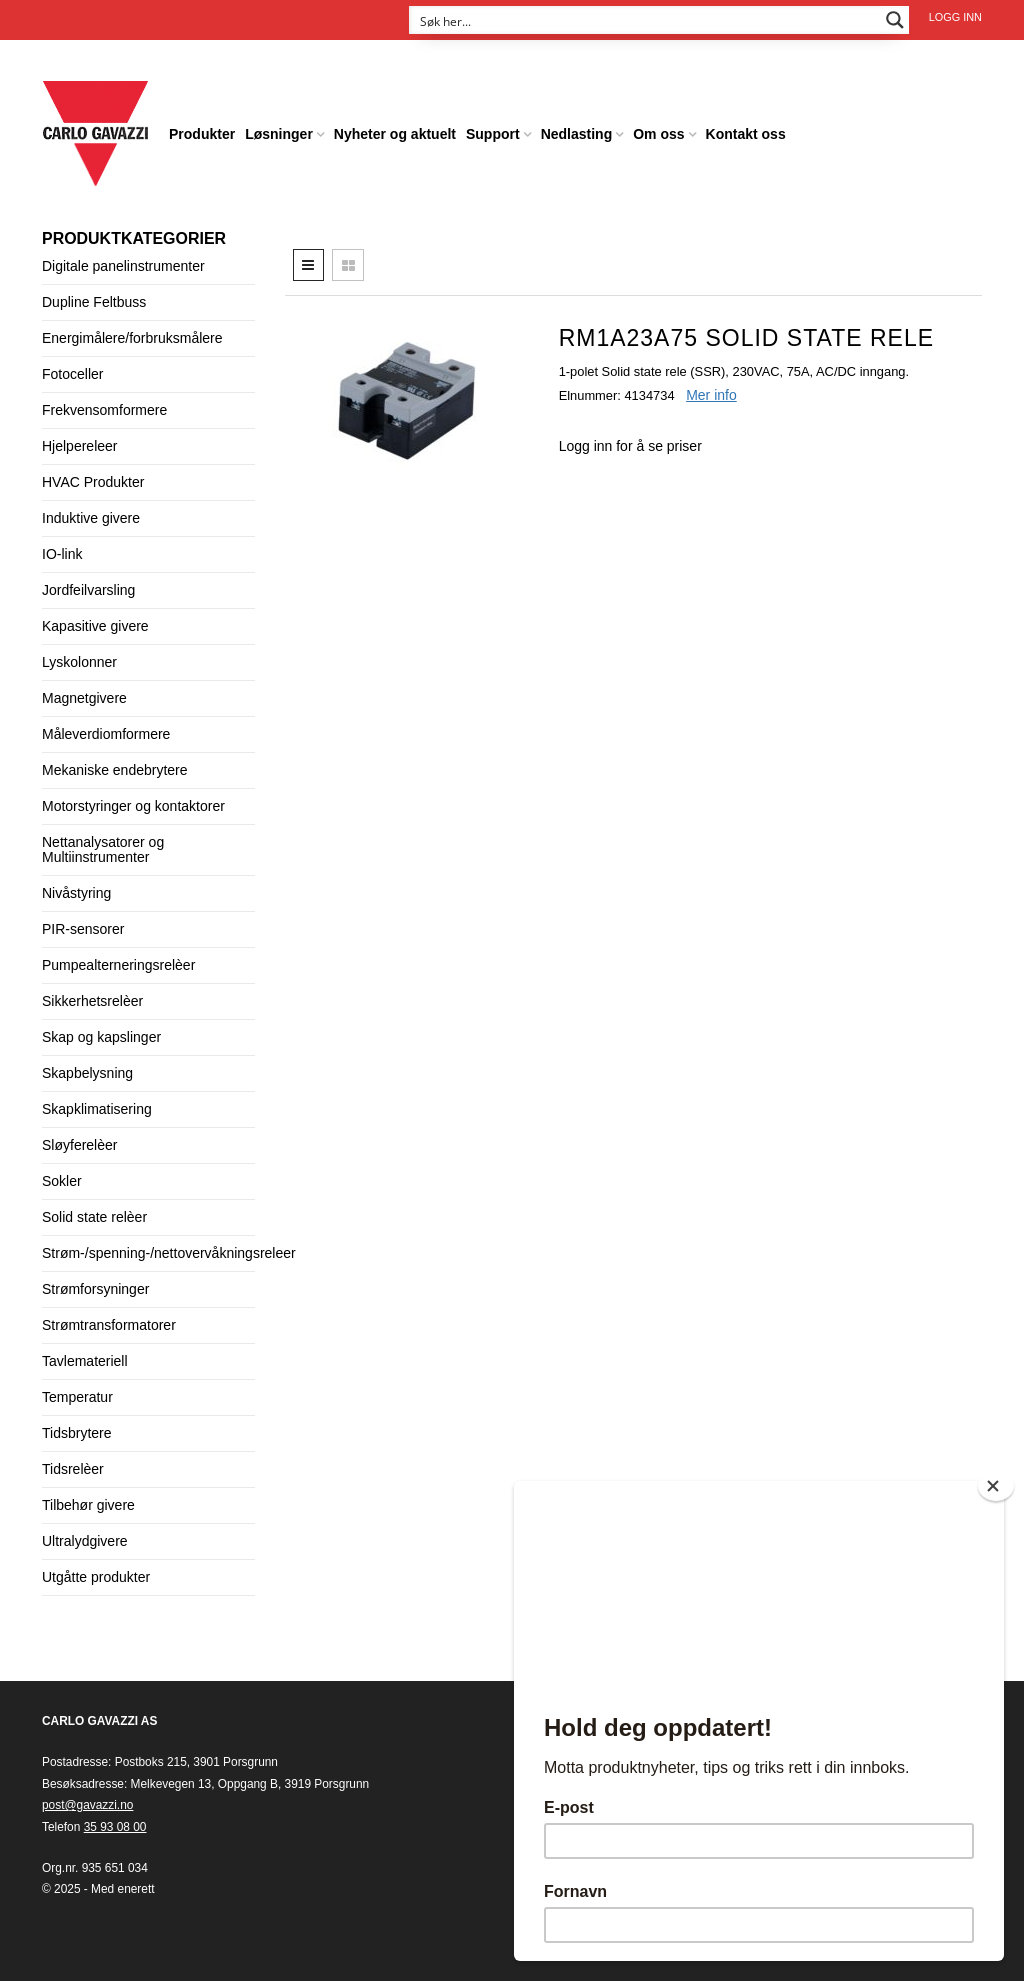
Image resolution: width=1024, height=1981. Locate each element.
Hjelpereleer (79, 446)
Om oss (658, 134)
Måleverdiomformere (106, 734)
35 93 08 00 (115, 1827)
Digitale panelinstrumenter (123, 266)
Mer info (711, 395)
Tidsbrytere (77, 1433)
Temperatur (77, 1397)
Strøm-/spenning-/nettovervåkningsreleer (169, 1253)
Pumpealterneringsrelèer (118, 965)
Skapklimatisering (97, 1109)
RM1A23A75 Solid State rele (746, 338)
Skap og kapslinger (101, 1037)
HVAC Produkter (93, 482)
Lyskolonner (79, 662)
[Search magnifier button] (895, 20)
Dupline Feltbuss (94, 302)
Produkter (202, 134)
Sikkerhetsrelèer (92, 1001)
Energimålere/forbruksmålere (132, 338)
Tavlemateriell (85, 1361)
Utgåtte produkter (96, 1577)
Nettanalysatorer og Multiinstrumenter (103, 849)
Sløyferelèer (79, 1145)
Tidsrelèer (73, 1469)
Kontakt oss (746, 134)
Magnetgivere (84, 698)
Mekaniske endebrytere (115, 770)
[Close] (996, 1486)
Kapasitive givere (95, 626)
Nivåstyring (76, 893)
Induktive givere (91, 518)
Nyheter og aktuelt (395, 134)
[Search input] (646, 20)
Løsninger (279, 134)
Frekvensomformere (104, 410)
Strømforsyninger (95, 1289)
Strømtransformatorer (109, 1325)
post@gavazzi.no (87, 1805)
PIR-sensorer (83, 929)
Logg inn (955, 17)
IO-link (62, 554)
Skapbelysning (87, 1073)
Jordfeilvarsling (88, 590)
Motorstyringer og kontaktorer (133, 806)
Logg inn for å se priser (630, 446)
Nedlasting (577, 134)
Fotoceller (72, 374)
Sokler (62, 1181)
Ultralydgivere (85, 1541)
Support (493, 134)
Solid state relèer (94, 1217)
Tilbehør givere (88, 1505)
